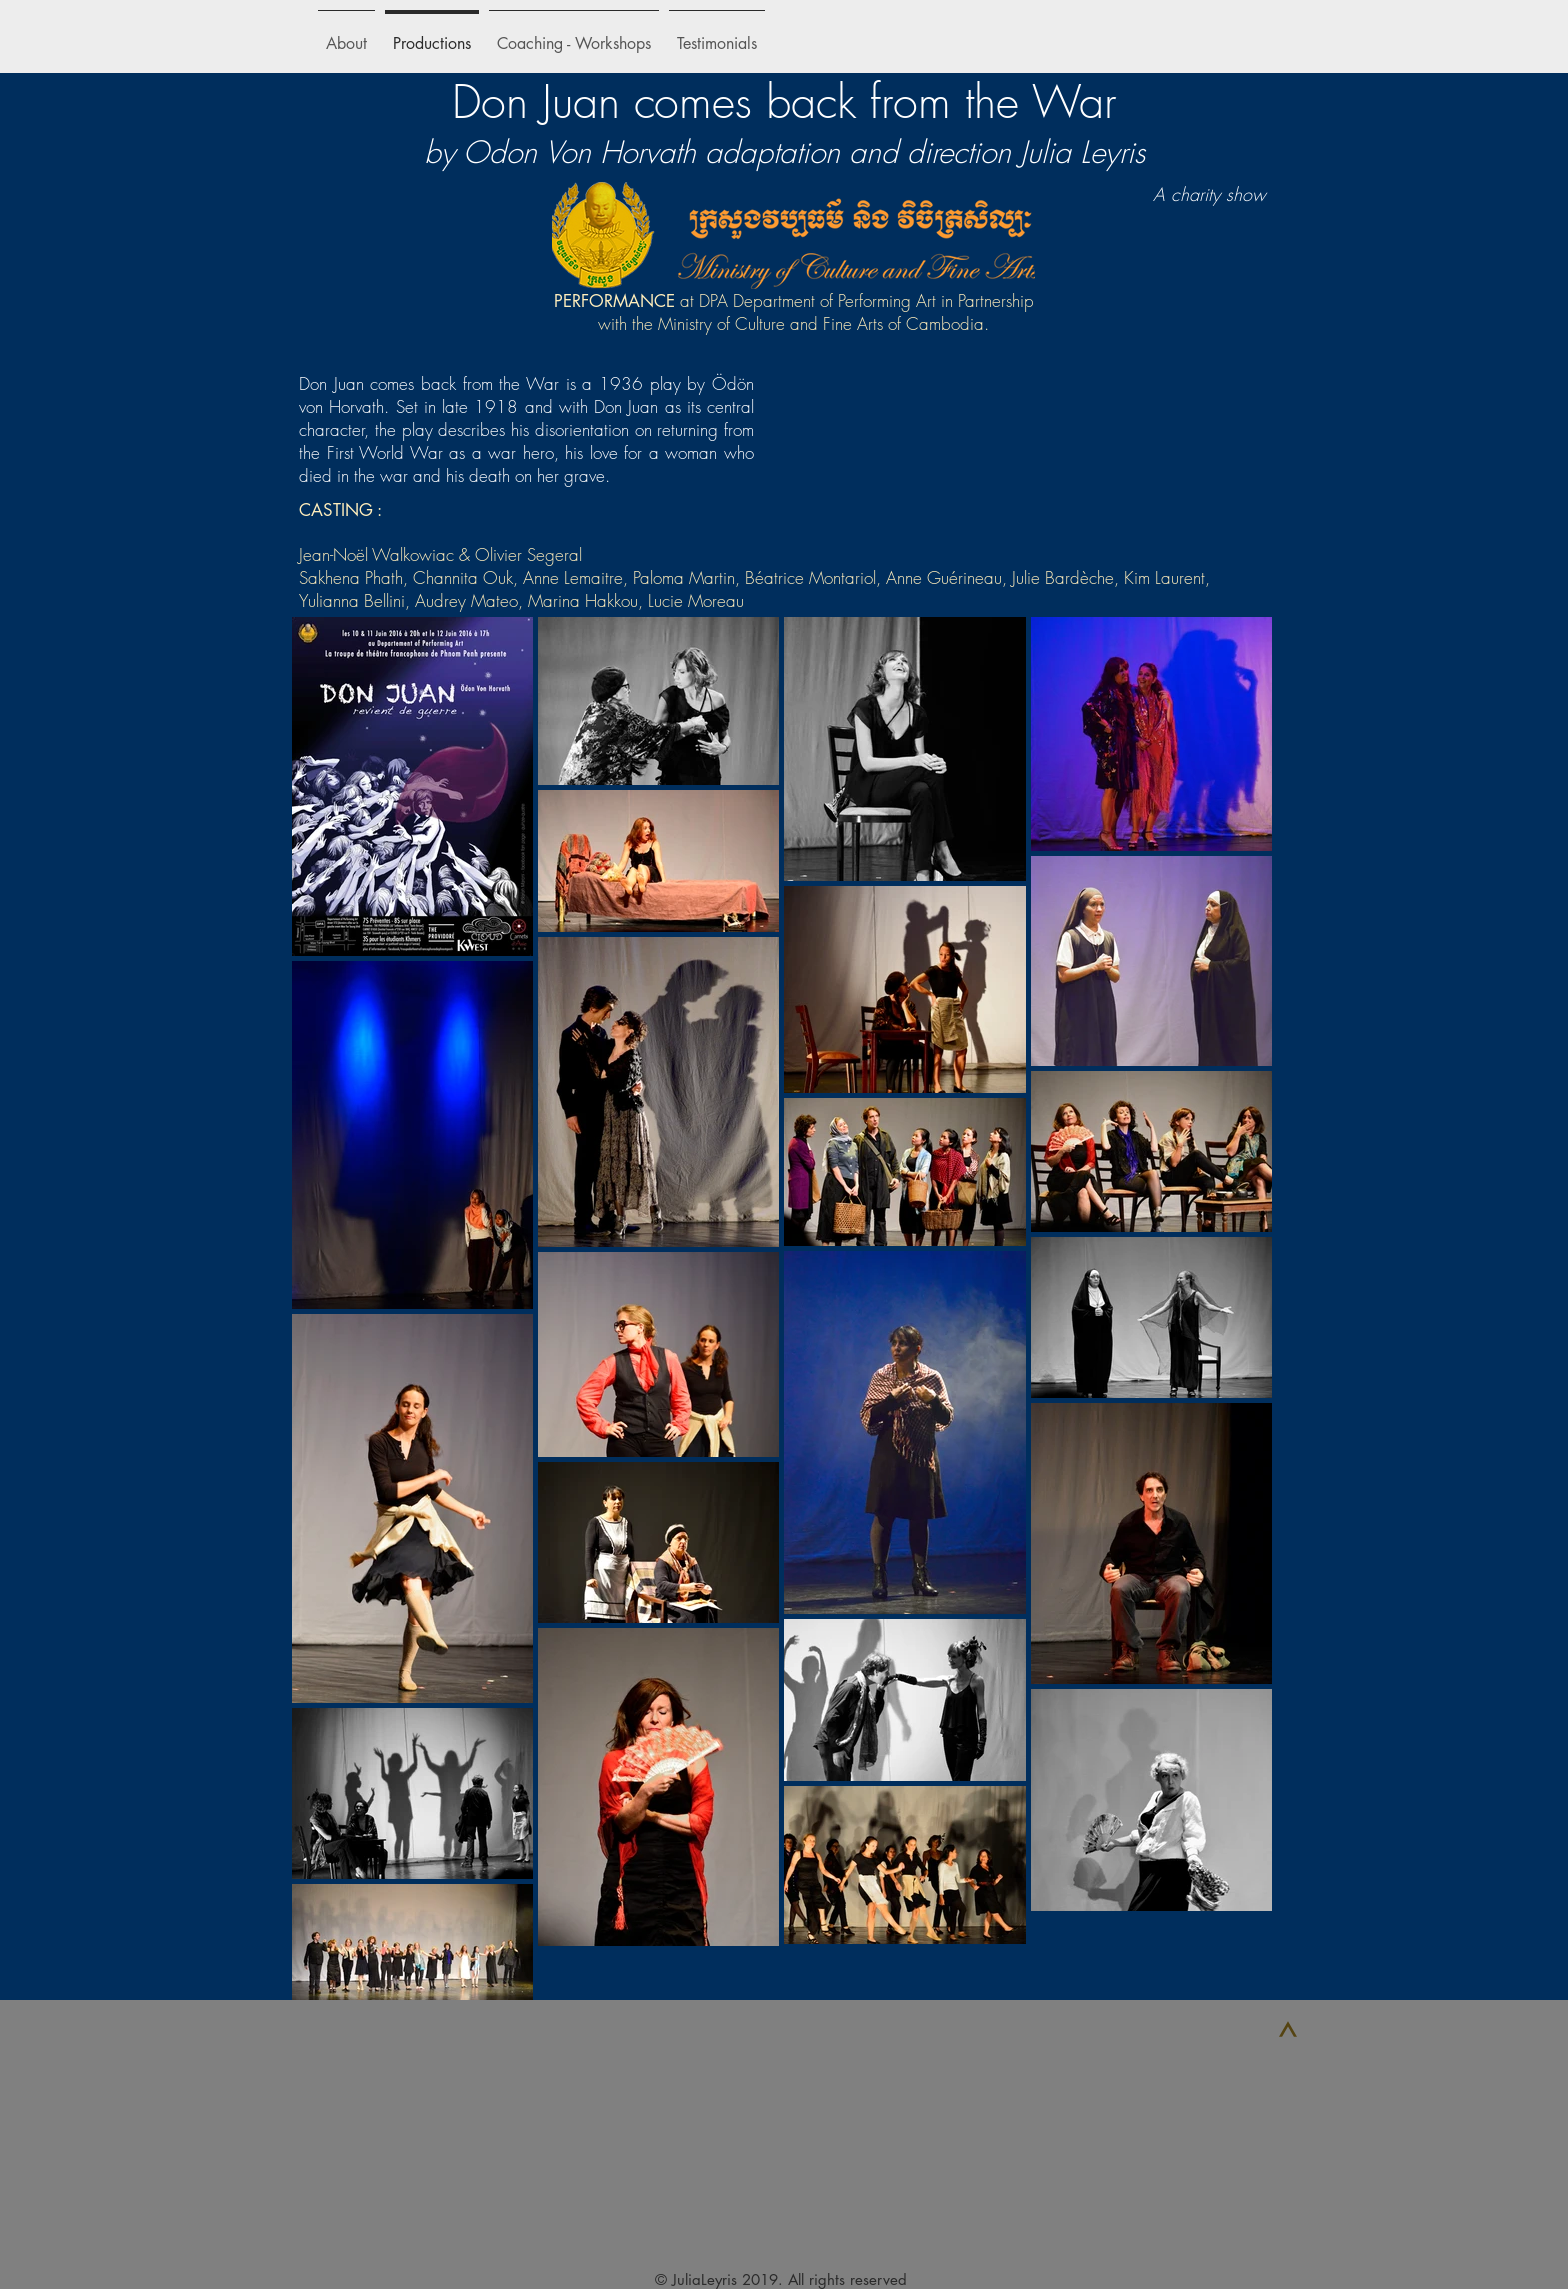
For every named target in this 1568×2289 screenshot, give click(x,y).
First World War (385, 452)
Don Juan (626, 406)
